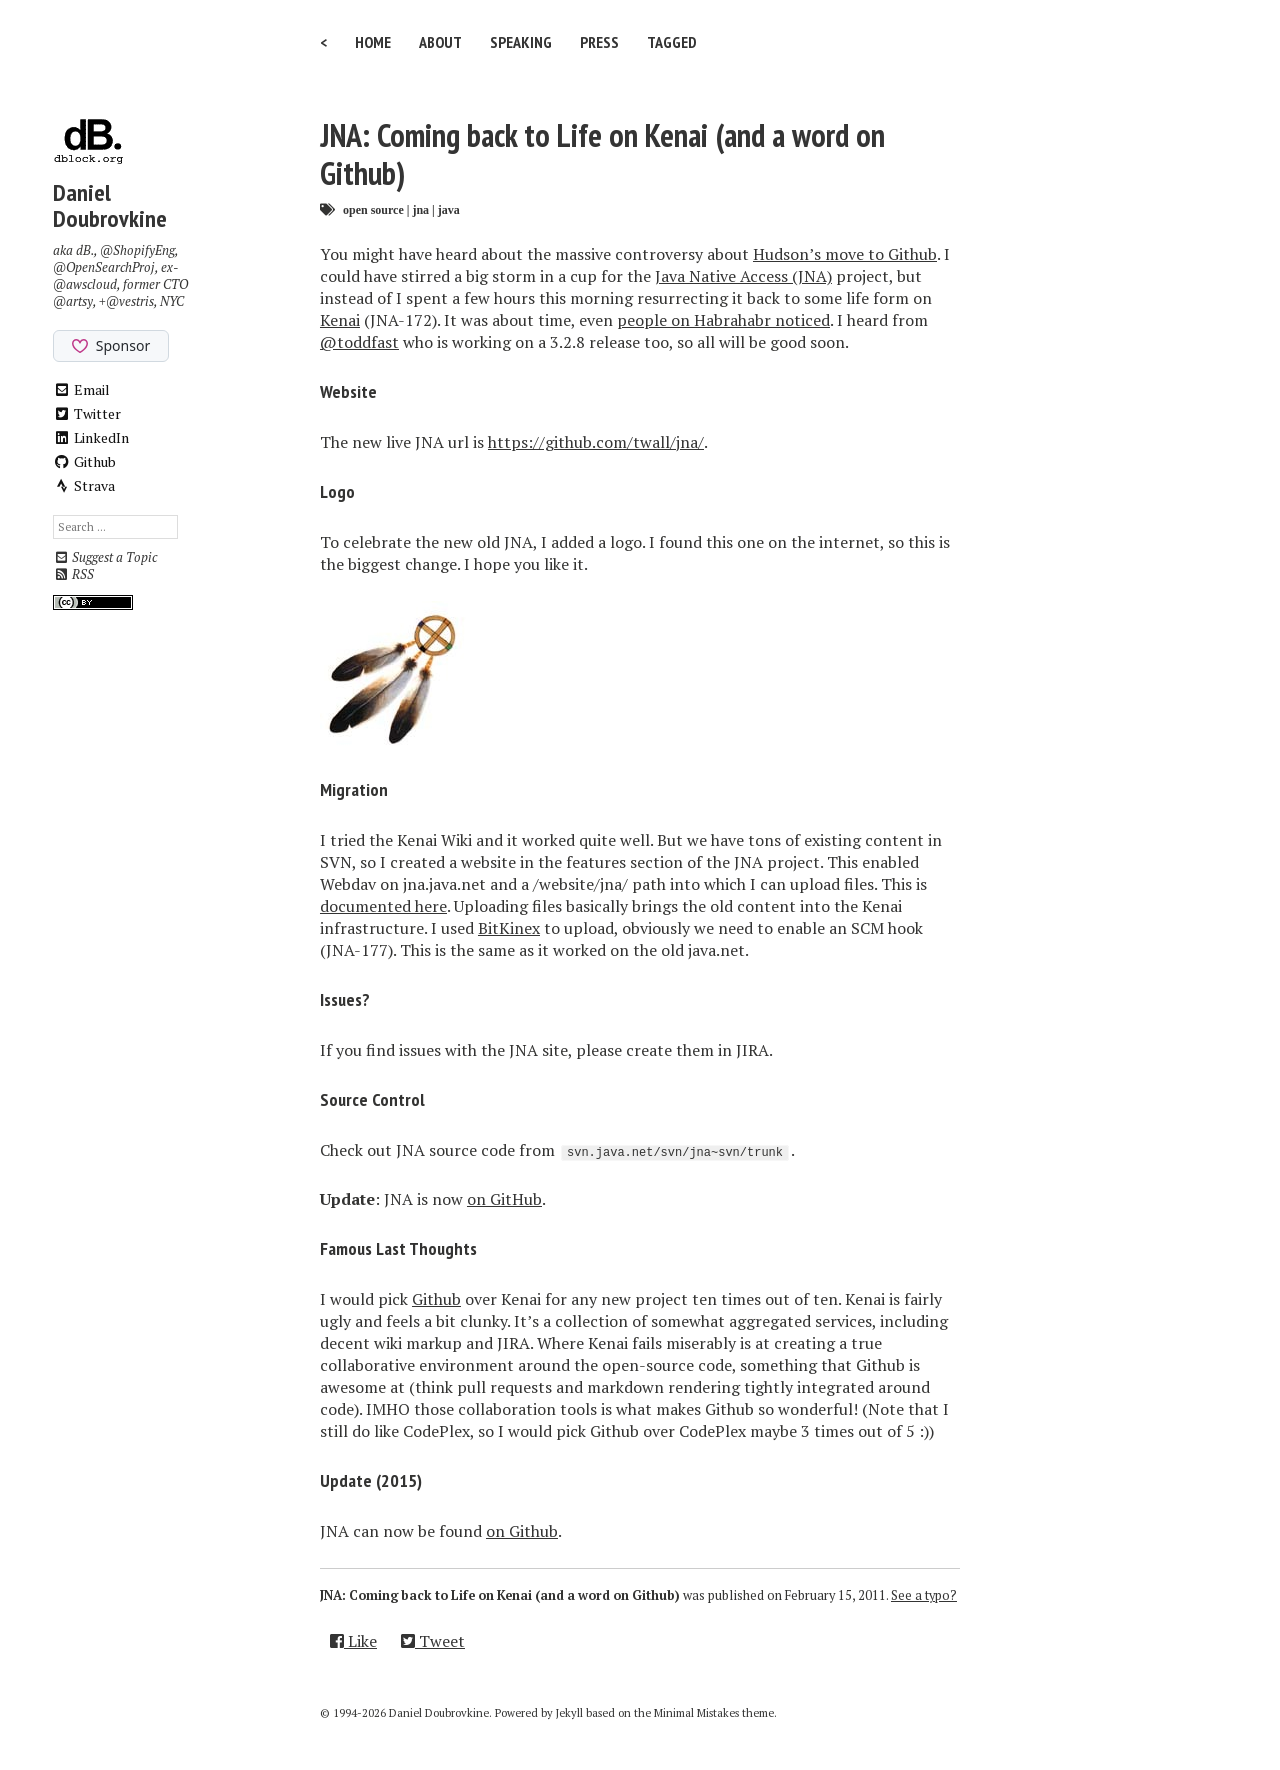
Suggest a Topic (105, 557)
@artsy (73, 301)
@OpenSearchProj (104, 267)
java (449, 209)
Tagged (672, 42)
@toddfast (359, 342)
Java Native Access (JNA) (743, 276)
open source (373, 209)
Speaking (521, 42)
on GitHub (504, 1199)
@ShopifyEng (137, 250)
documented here (383, 906)
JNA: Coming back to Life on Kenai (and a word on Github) (602, 154)
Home (373, 42)
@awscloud (85, 284)
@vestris (130, 301)
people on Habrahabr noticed (723, 320)
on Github (522, 1531)
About (440, 42)
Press (599, 42)
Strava (84, 485)
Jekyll (569, 1713)
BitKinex (509, 928)
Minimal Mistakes (696, 1713)
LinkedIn (91, 437)
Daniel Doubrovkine (110, 205)
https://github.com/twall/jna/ (596, 442)
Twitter (87, 413)
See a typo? (924, 1595)
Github (84, 461)
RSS (73, 574)
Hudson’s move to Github (845, 254)
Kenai (340, 320)
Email (81, 389)
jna (420, 209)
